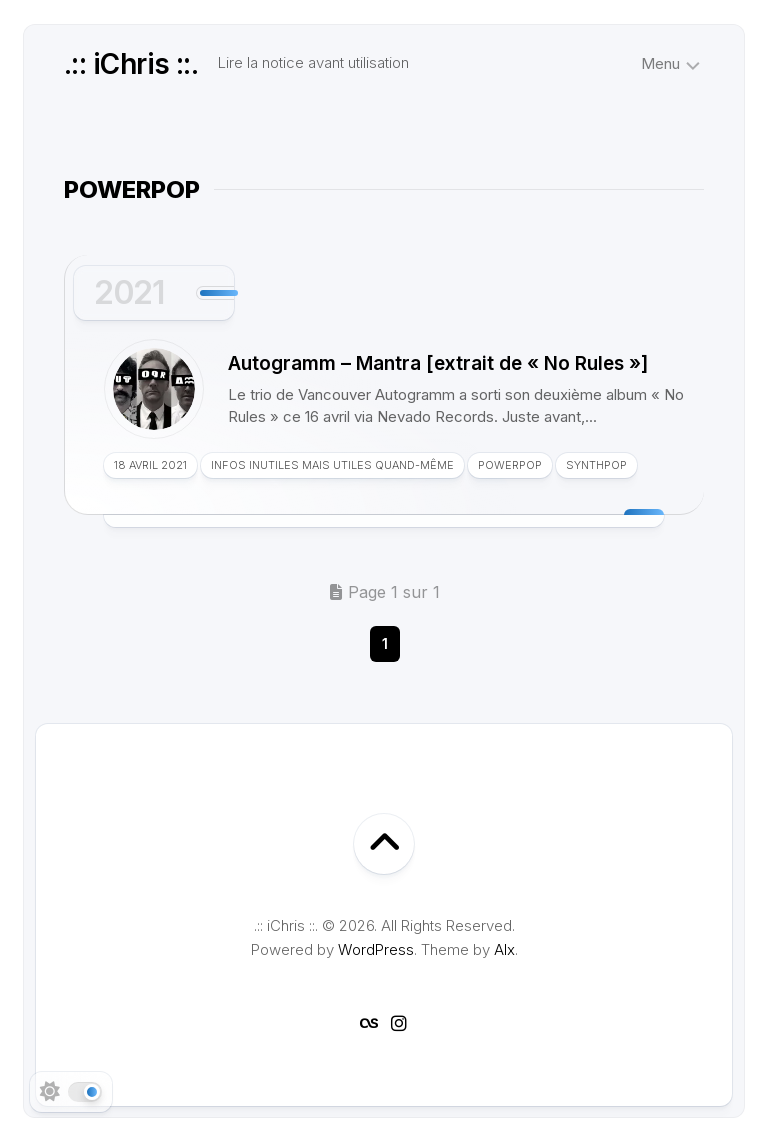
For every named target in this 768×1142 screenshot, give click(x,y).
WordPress (376, 949)
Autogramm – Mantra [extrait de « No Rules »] (438, 363)
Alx (504, 949)
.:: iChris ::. (131, 64)
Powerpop (510, 465)
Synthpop (596, 465)
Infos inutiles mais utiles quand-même (332, 465)
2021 (129, 292)
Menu (660, 63)
